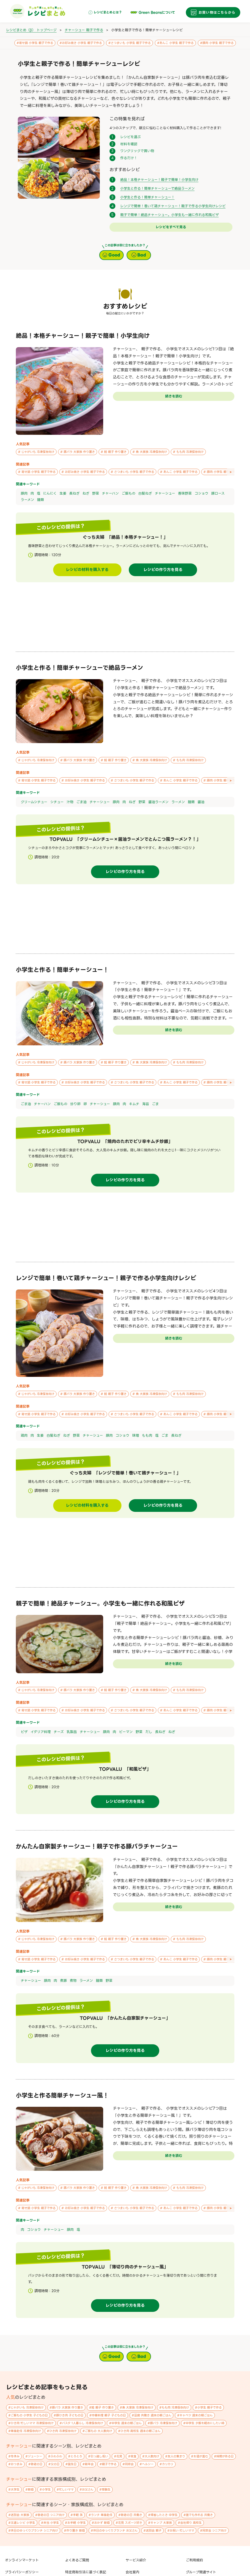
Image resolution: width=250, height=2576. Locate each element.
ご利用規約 (194, 2560)
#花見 (118, 2456)
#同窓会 (128, 2464)
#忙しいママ (65, 2489)
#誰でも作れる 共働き (198, 2515)
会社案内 (132, 2572)
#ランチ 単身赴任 (100, 2515)
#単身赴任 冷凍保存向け (24, 2431)
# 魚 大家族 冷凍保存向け (149, 451)
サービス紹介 (136, 2560)
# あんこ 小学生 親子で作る (179, 471)
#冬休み (14, 2456)
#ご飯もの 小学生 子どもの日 (28, 2415)
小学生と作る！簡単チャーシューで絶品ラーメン (157, 188)
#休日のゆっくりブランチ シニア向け (33, 2530)
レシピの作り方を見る (162, 570)
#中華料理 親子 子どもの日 (107, 2415)
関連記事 (23, 464)
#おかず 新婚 (101, 2522)
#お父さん (86, 2489)
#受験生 (104, 2489)
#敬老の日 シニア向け (50, 2515)
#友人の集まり (175, 2456)
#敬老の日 (35, 2464)
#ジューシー (33, 2456)
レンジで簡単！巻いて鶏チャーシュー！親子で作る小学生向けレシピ (173, 206)
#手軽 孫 (76, 2515)
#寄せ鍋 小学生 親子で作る (35, 43)
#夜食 (132, 2456)
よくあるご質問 (77, 2560)
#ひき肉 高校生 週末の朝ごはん (139, 2431)
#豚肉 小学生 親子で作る (217, 43)
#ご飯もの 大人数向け (97, 2431)
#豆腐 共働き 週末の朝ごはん (151, 2415)
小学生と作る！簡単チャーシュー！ (147, 197)
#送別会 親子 (152, 2530)
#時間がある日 (224, 2456)
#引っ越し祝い (98, 2456)
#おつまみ (15, 2464)
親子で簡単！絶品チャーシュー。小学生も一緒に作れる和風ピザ (169, 215)
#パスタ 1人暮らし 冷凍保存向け (81, 2423)
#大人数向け (150, 2456)
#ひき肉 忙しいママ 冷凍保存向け (31, 2423)
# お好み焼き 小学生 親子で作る (83, 471)
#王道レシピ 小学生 (21, 2522)
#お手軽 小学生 (75, 2522)
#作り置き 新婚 (74, 2530)
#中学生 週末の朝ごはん (125, 2423)
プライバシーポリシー (22, 2572)
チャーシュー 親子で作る (84, 30)
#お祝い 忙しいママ (180, 2530)
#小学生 (45, 2489)
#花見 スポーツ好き (129, 2522)
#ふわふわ (55, 2456)
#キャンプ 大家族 (160, 2522)
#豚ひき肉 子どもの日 (68, 2415)
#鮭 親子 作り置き (101, 2407)
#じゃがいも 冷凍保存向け (26, 2407)
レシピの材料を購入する (87, 570)
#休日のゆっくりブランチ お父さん (114, 2530)
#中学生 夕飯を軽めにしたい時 (203, 2423)
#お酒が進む (199, 2456)
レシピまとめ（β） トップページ (31, 30)
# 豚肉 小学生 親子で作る (220, 471)
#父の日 (54, 2464)
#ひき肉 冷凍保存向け (62, 2431)
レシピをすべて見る (171, 227)
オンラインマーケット (22, 2560)
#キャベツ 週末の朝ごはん (195, 2415)
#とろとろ (75, 2456)
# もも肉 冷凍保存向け (188, 451)
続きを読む (173, 396)
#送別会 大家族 (18, 2515)
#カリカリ (166, 2464)
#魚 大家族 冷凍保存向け (136, 2407)
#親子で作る (108, 2464)
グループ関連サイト (201, 2572)
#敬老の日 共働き (130, 2515)
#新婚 (29, 2489)
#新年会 (88, 2464)
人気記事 (23, 444)
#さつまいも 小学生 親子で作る (129, 43)
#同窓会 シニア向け (213, 2530)
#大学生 (14, 2489)
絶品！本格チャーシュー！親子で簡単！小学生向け (159, 179)
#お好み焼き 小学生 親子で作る (81, 43)
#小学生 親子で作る (208, 2407)
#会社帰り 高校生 (190, 2522)
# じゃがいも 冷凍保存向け (36, 451)
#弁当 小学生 (50, 2522)
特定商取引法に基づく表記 (85, 2572)
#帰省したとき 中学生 (163, 2515)
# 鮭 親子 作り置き (114, 451)
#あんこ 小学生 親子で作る (175, 43)
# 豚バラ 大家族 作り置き (77, 451)
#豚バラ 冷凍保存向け (162, 2423)
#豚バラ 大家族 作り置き (66, 2407)
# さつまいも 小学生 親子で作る (132, 471)
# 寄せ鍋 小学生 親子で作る (37, 471)
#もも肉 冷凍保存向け (174, 2407)
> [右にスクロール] (231, 472)
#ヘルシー (147, 2464)
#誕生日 (71, 2464)
